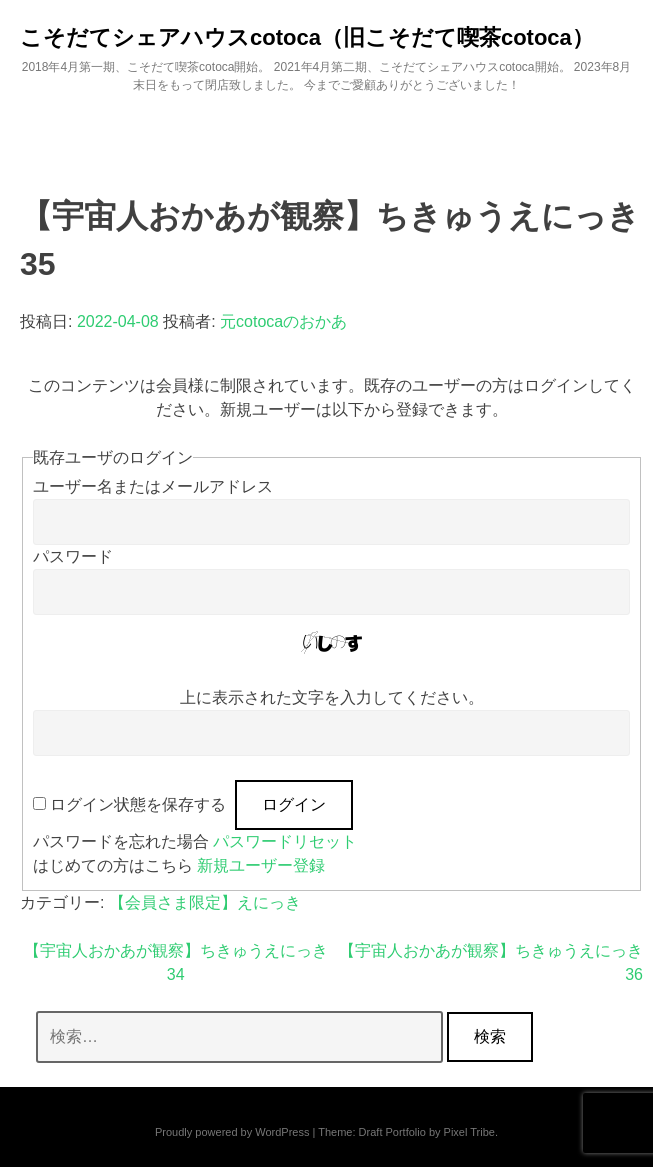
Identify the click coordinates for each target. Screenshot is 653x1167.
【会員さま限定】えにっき (205, 902)
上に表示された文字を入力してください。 (332, 697)
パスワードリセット (285, 841)
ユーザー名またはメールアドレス (153, 486)
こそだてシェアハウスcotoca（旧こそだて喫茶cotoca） (307, 37)
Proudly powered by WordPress (232, 1132)
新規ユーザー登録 (261, 865)
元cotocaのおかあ (283, 321)
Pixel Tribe (469, 1132)
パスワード (73, 556)
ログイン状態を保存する (138, 804)
